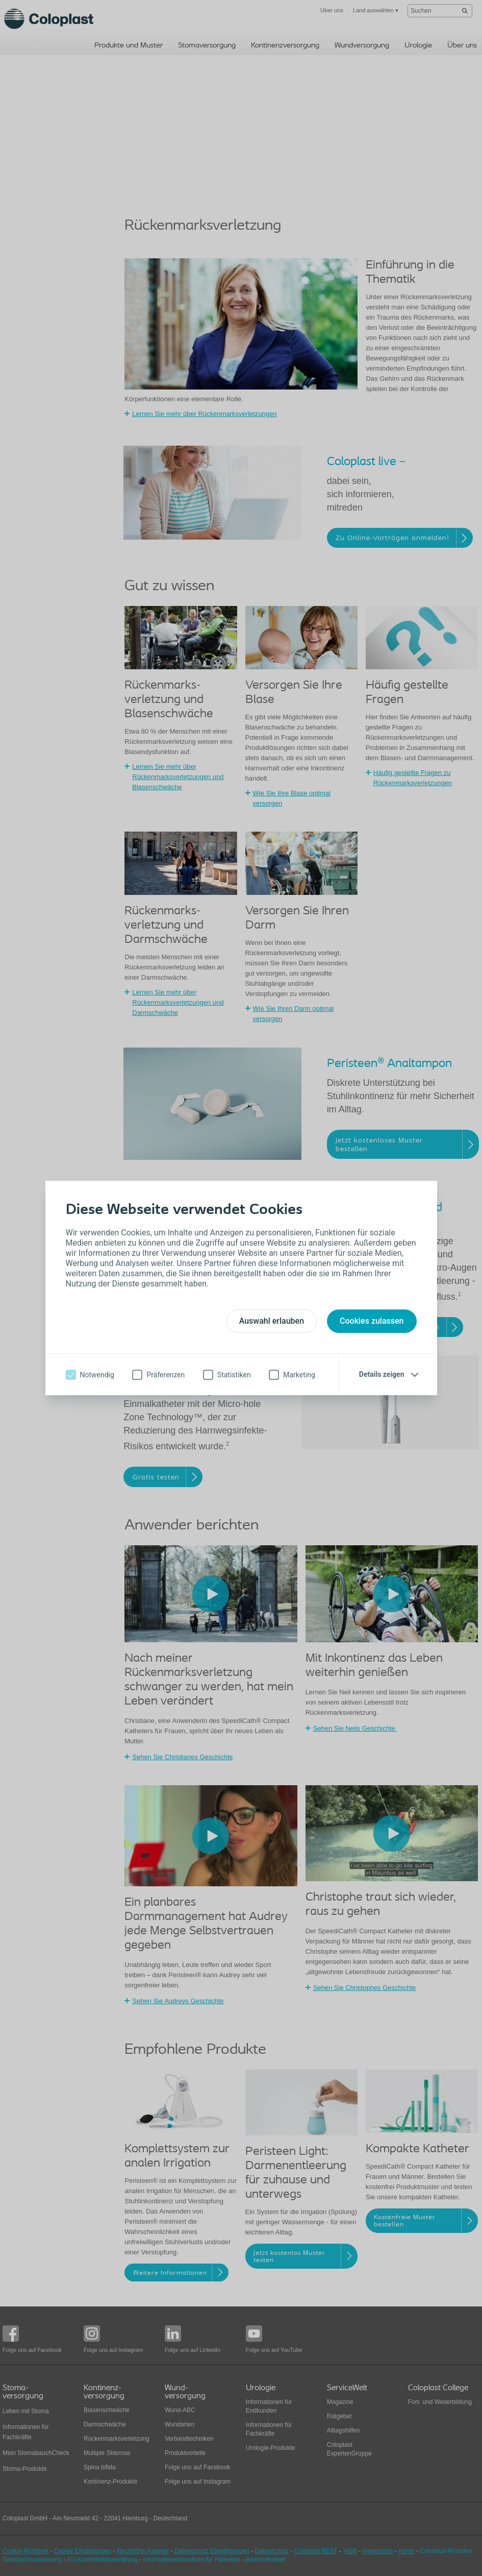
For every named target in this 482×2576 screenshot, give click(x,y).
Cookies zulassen (371, 1321)
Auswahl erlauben (271, 1321)
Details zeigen (381, 1374)
